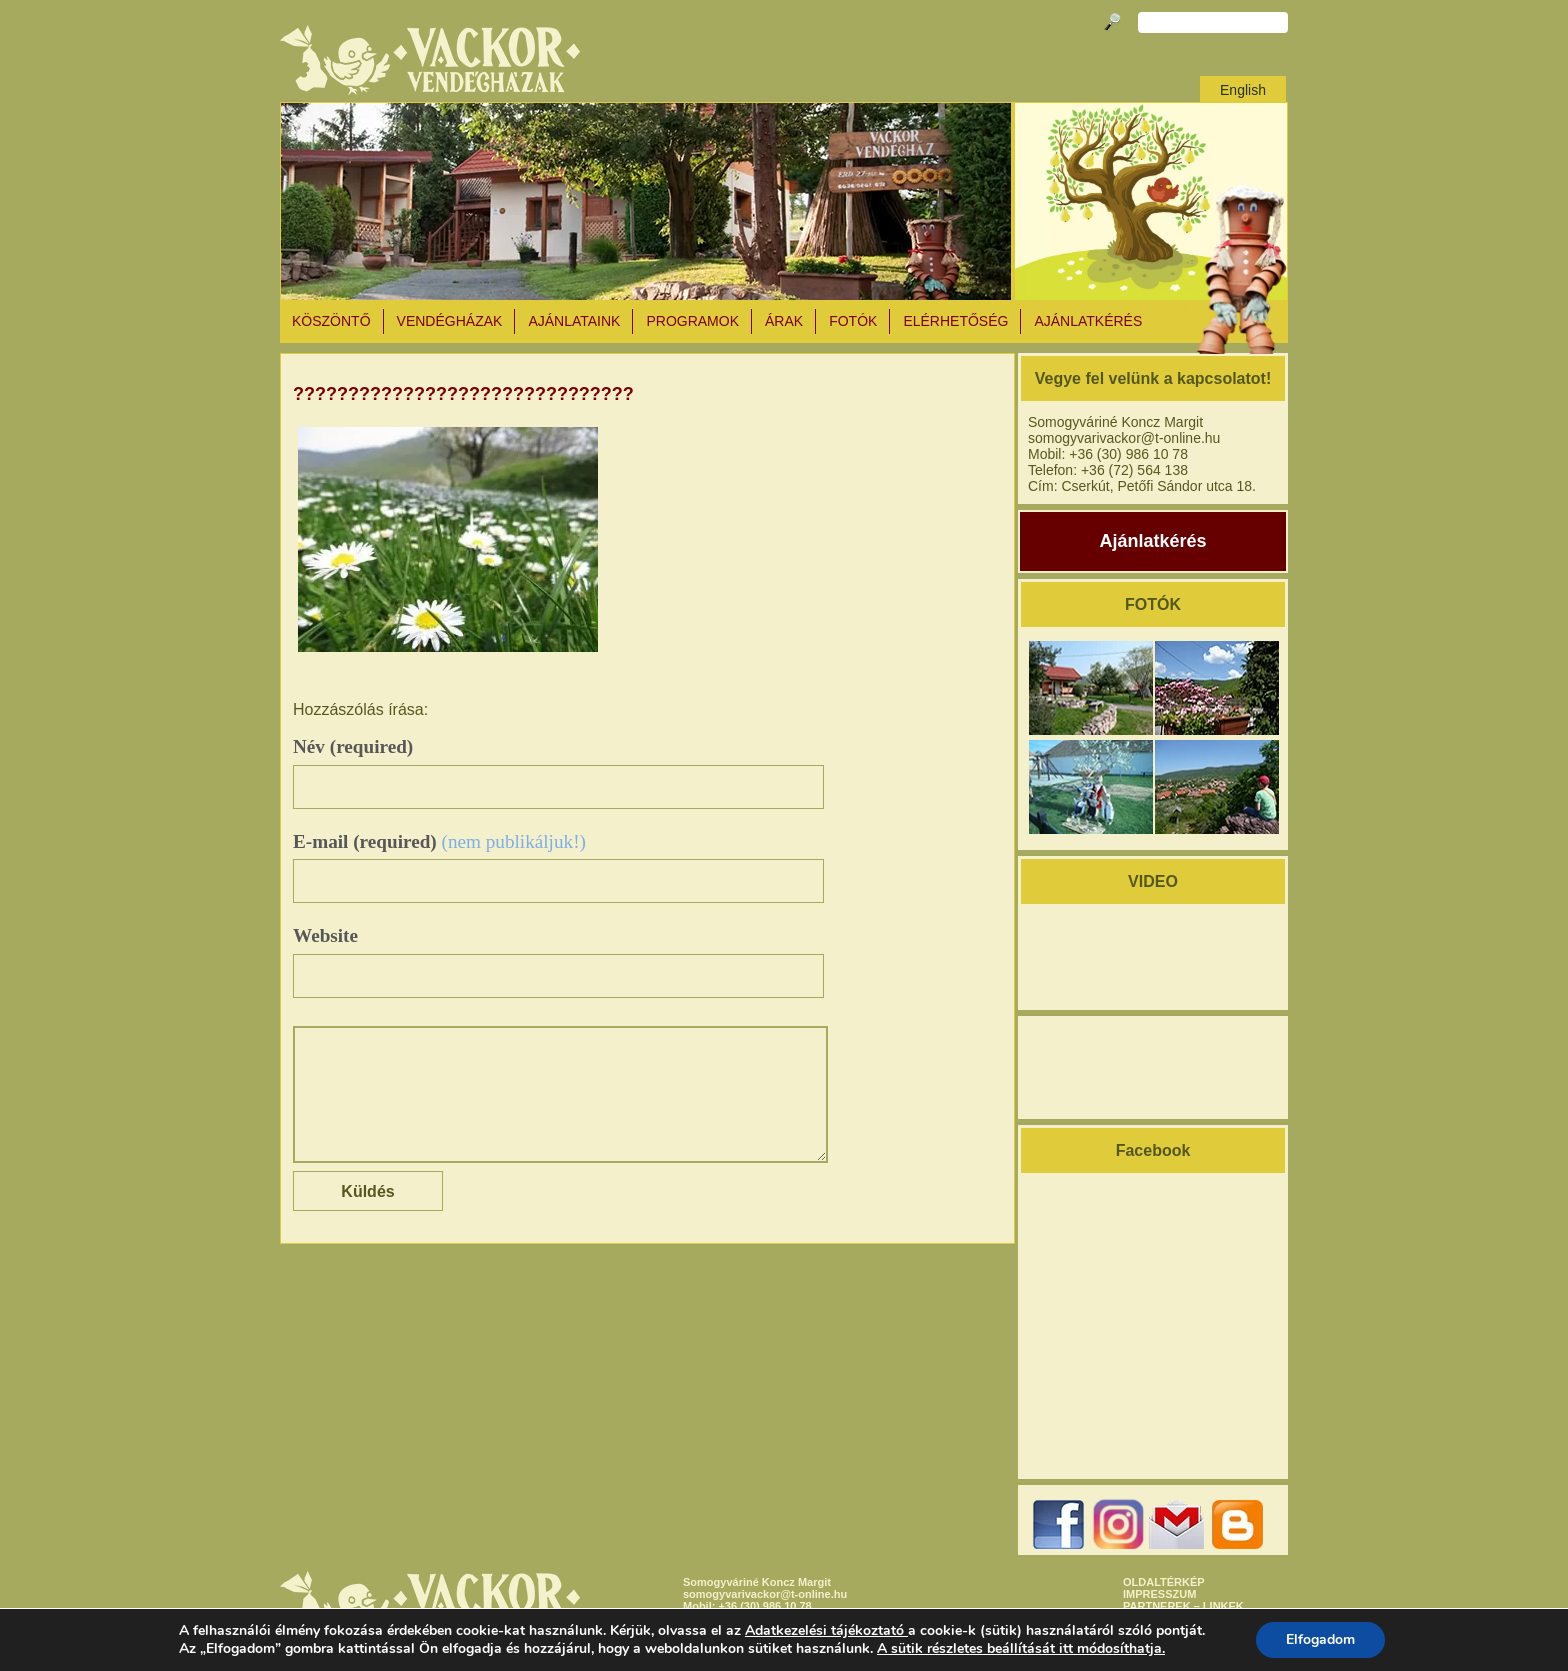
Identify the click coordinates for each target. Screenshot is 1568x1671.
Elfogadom (1320, 1639)
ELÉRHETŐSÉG (955, 321)
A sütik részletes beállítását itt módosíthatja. (1021, 1649)
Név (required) (353, 746)
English (1243, 90)
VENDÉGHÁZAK (450, 321)
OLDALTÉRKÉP (1164, 1582)
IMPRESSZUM (1159, 1594)
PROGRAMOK (692, 321)
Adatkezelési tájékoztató (824, 1630)
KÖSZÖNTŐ (331, 321)
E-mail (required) (439, 841)
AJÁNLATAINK (574, 321)
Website (325, 935)
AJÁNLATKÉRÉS (1088, 321)
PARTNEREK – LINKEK (1183, 1606)
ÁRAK (784, 321)
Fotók (853, 321)
